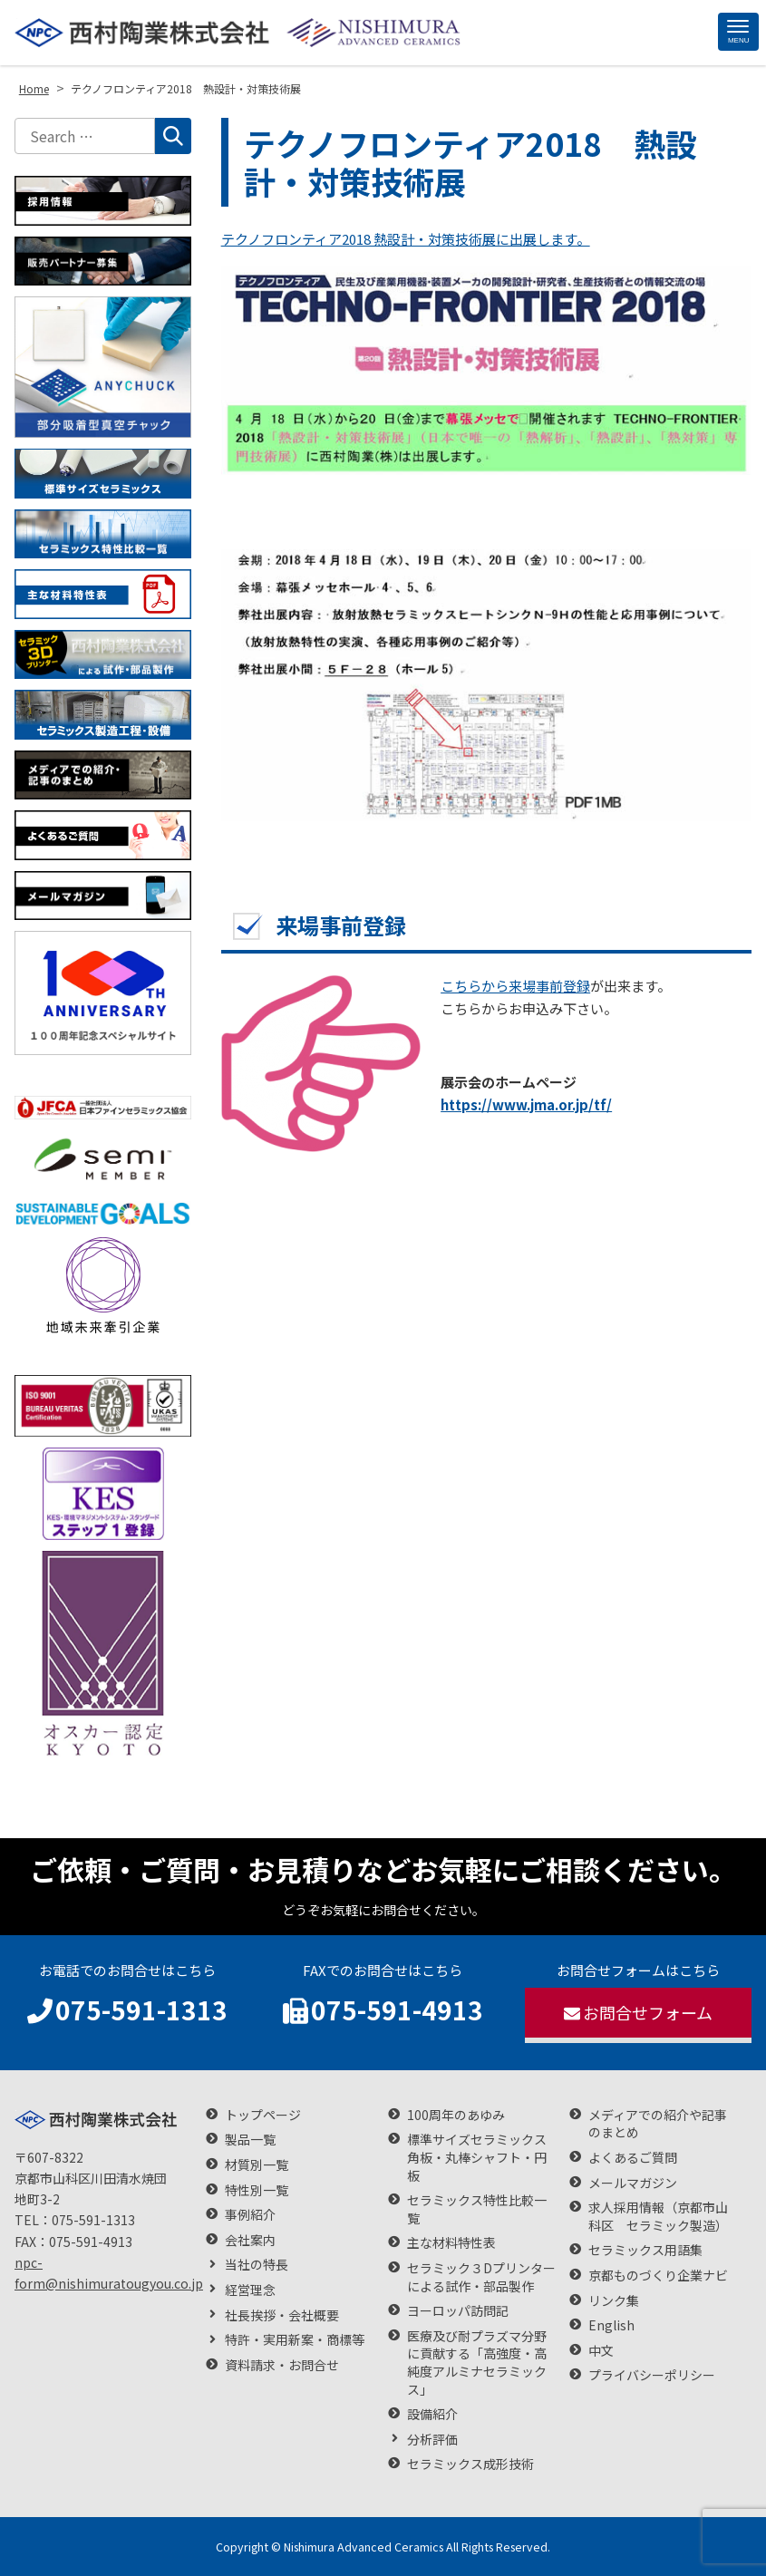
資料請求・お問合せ (282, 2365)
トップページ (263, 2115)
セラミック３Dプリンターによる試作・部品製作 (481, 2277)
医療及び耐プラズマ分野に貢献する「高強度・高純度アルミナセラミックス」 (477, 2363)
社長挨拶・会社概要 (282, 2315)
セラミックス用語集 (645, 2250)
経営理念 (250, 2290)
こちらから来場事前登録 (515, 985)
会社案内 (250, 2240)
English (611, 2325)
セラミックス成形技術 (470, 2464)
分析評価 (432, 2439)
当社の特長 (256, 2264)
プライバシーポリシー (651, 2375)
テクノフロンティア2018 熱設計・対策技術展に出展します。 (405, 238)
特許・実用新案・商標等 (294, 2339)
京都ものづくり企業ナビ (658, 2275)
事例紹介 (250, 2214)
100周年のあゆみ (456, 2115)
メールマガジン (632, 2183)
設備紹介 (432, 2414)
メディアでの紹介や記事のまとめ (657, 2124)
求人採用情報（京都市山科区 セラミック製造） (658, 2216)
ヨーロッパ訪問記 (458, 2310)
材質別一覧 (256, 2165)
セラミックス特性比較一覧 (477, 2209)
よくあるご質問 (632, 2157)
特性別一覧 (256, 2190)
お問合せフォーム (638, 2012)
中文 (601, 2350)
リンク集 (613, 2301)
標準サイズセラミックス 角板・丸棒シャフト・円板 (477, 2157)
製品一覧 (250, 2139)
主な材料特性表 (451, 2243)
